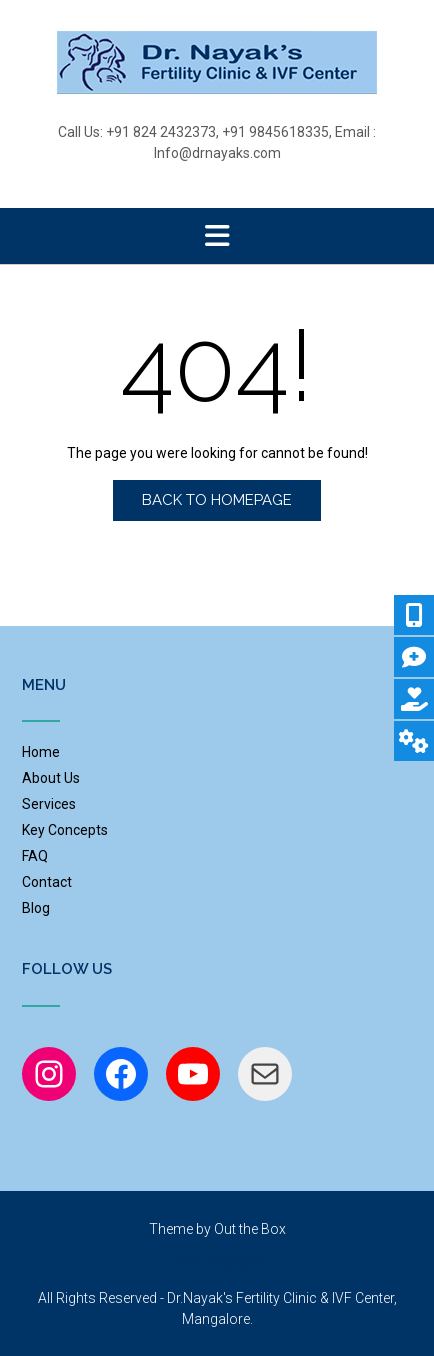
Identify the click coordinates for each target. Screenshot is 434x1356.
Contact (47, 882)
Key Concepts (65, 830)
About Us (51, 778)
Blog (36, 908)
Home (41, 752)
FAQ (35, 856)
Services (49, 804)
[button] (217, 236)
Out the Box (250, 1229)
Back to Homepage (217, 500)
